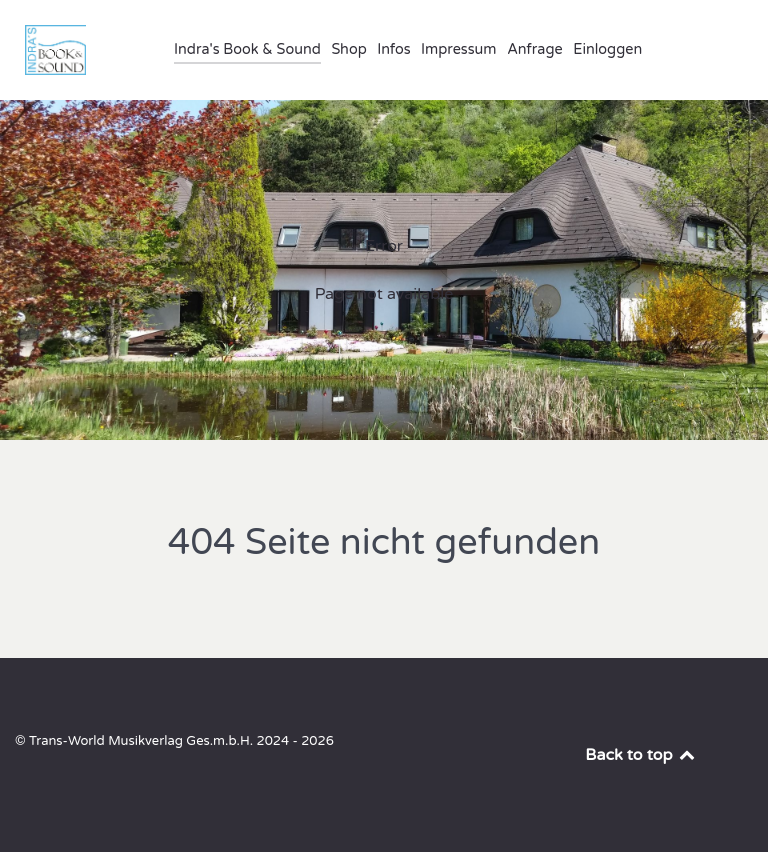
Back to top (641, 755)
